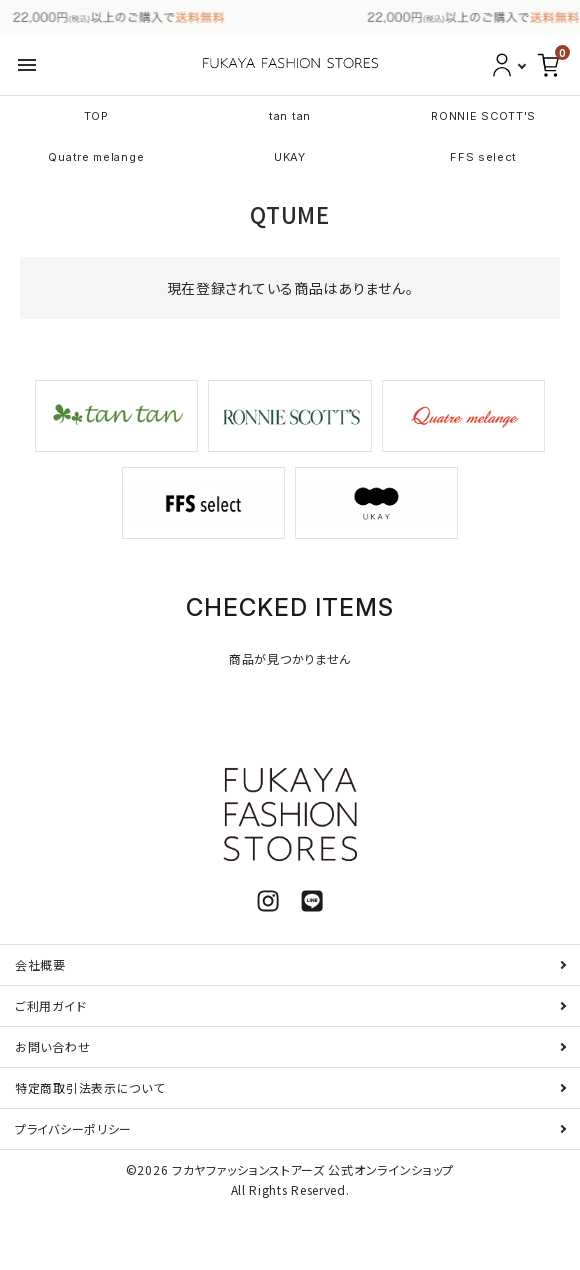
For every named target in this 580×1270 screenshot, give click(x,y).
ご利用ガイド (50, 1005)
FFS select (483, 157)
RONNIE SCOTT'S (483, 116)
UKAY (290, 157)
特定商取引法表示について (89, 1087)
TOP (96, 116)
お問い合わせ (52, 1046)
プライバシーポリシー (73, 1128)
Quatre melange (96, 157)
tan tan (290, 116)
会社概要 (40, 964)
